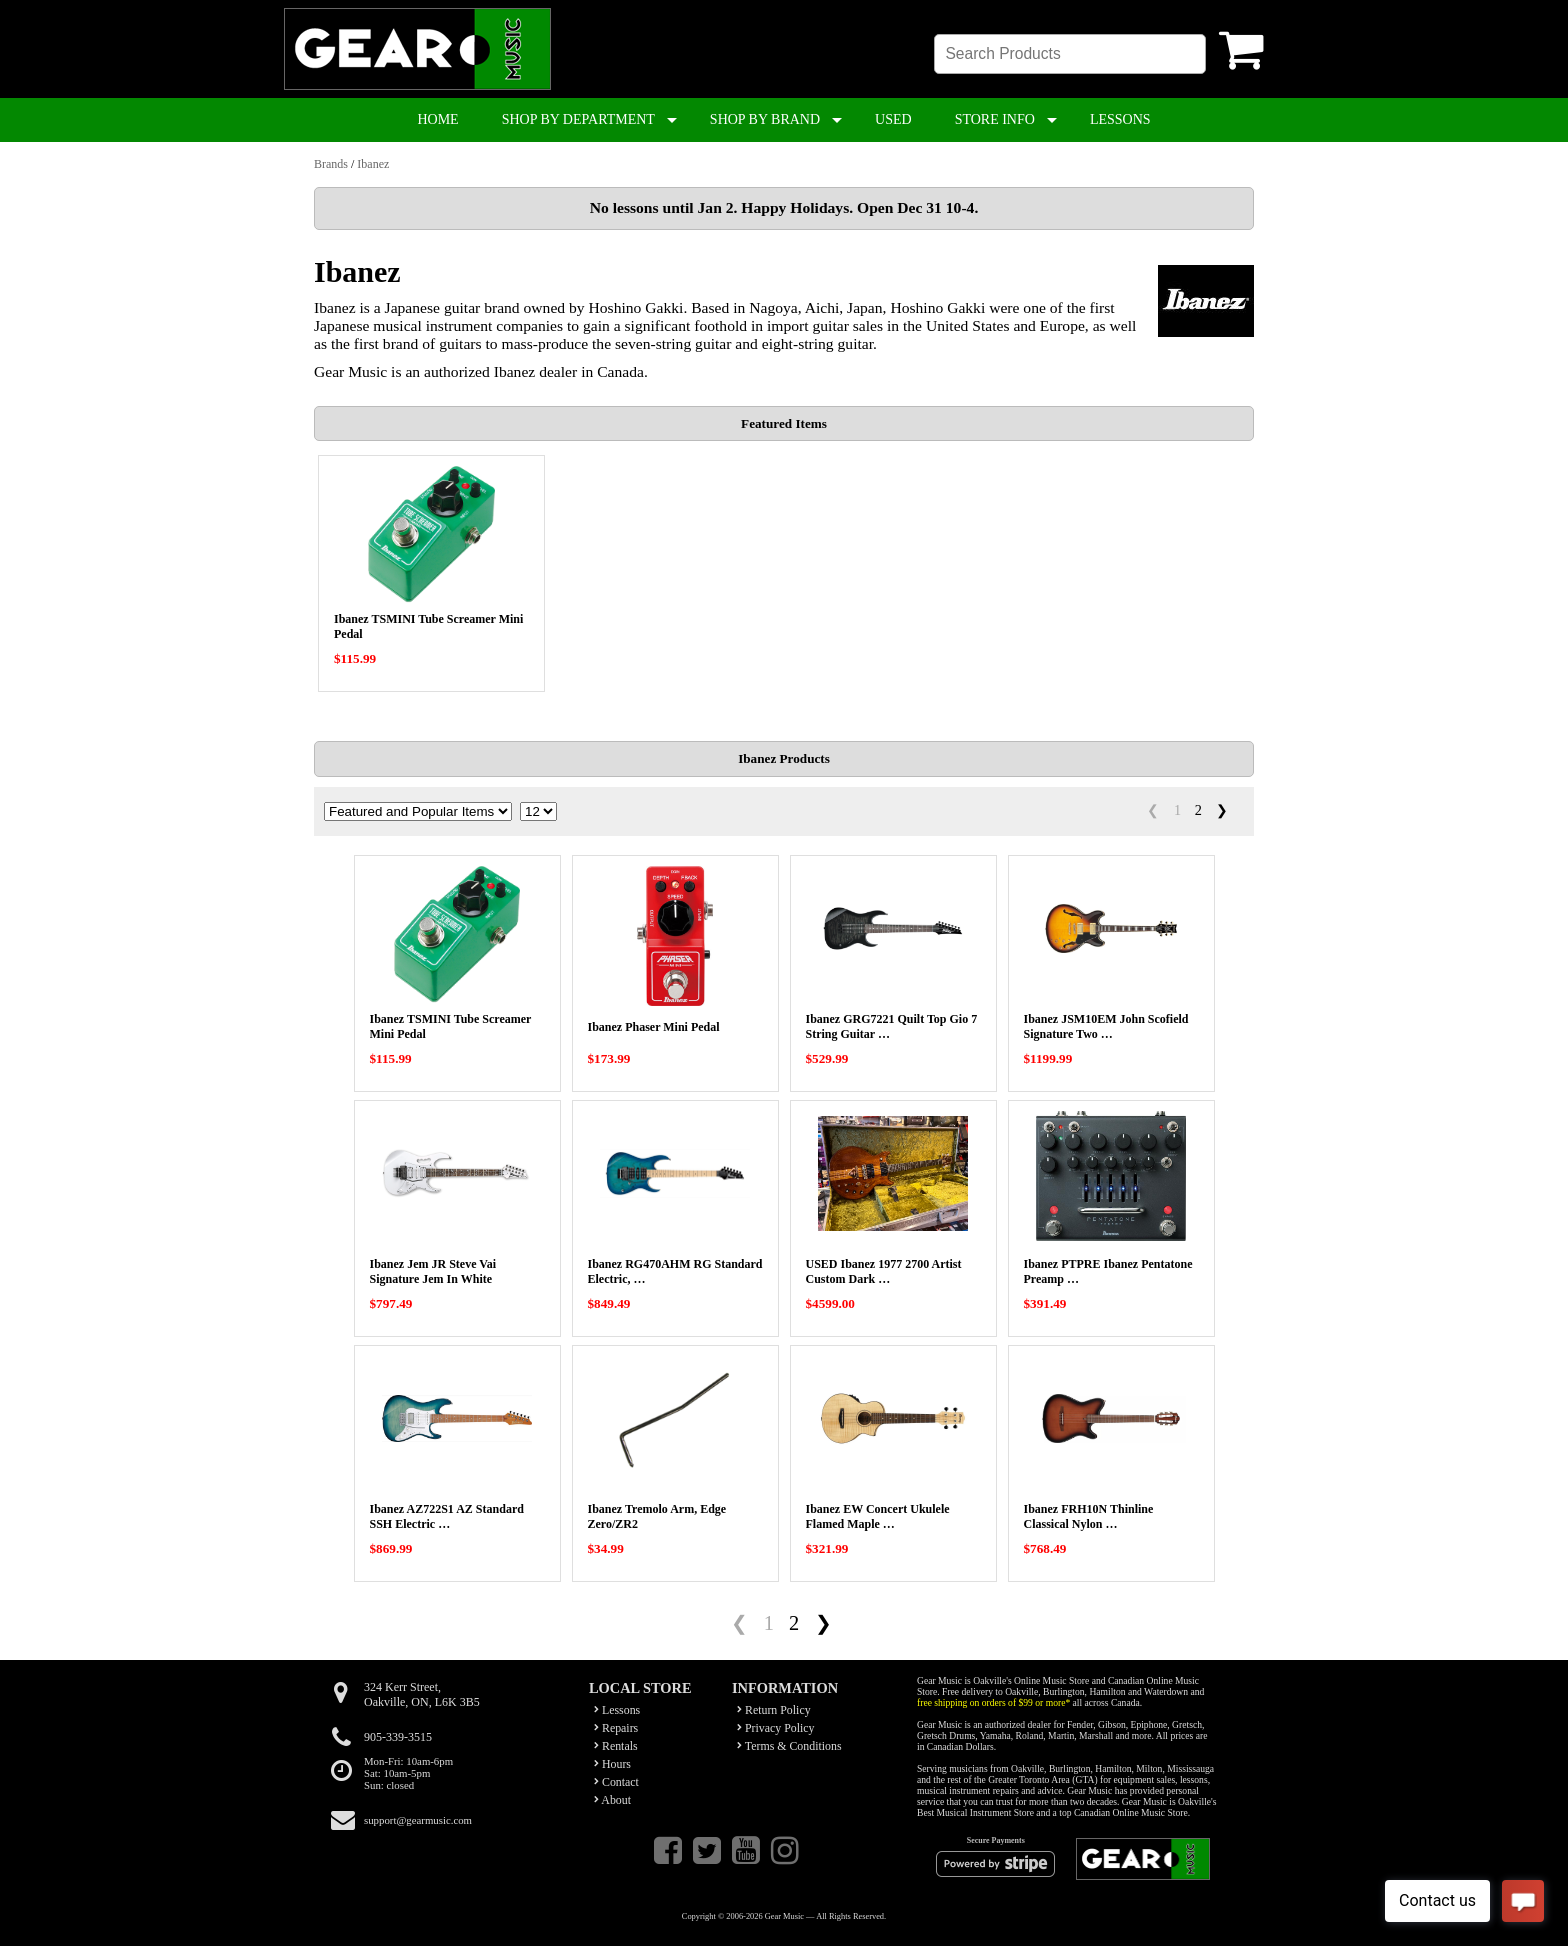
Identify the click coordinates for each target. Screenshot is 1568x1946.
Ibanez (373, 164)
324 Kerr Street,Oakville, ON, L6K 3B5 (422, 1694)
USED (893, 119)
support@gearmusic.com (418, 1820)
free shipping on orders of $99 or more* (993, 1702)
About (612, 1800)
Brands (331, 164)
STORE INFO (995, 119)
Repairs (616, 1728)
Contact (616, 1782)
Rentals (616, 1746)
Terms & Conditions (789, 1746)
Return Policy (774, 1710)
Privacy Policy (776, 1728)
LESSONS (1120, 119)
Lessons (617, 1710)
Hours (612, 1764)
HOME (437, 119)
